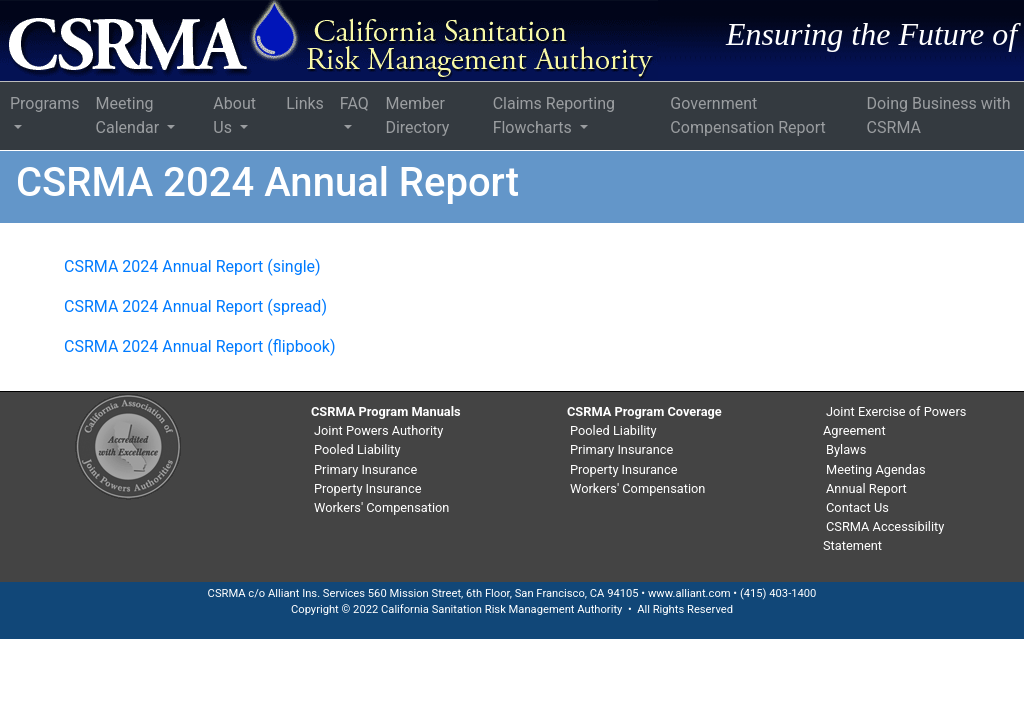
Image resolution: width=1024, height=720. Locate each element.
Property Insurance (367, 488)
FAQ (354, 103)
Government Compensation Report (747, 115)
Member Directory (417, 115)
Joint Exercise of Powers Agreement (894, 421)
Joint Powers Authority (378, 430)
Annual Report (866, 488)
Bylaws (846, 449)
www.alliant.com (689, 593)
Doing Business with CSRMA (939, 115)
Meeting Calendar (129, 115)
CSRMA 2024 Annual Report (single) (192, 266)
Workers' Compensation (381, 507)
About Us (234, 115)
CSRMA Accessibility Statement (883, 536)
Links (305, 103)
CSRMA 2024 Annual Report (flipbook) (200, 346)
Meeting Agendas (876, 469)
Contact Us (857, 507)
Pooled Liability (357, 449)
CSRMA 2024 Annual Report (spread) (195, 306)
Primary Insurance (365, 469)
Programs (45, 103)
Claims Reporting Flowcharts (554, 115)
